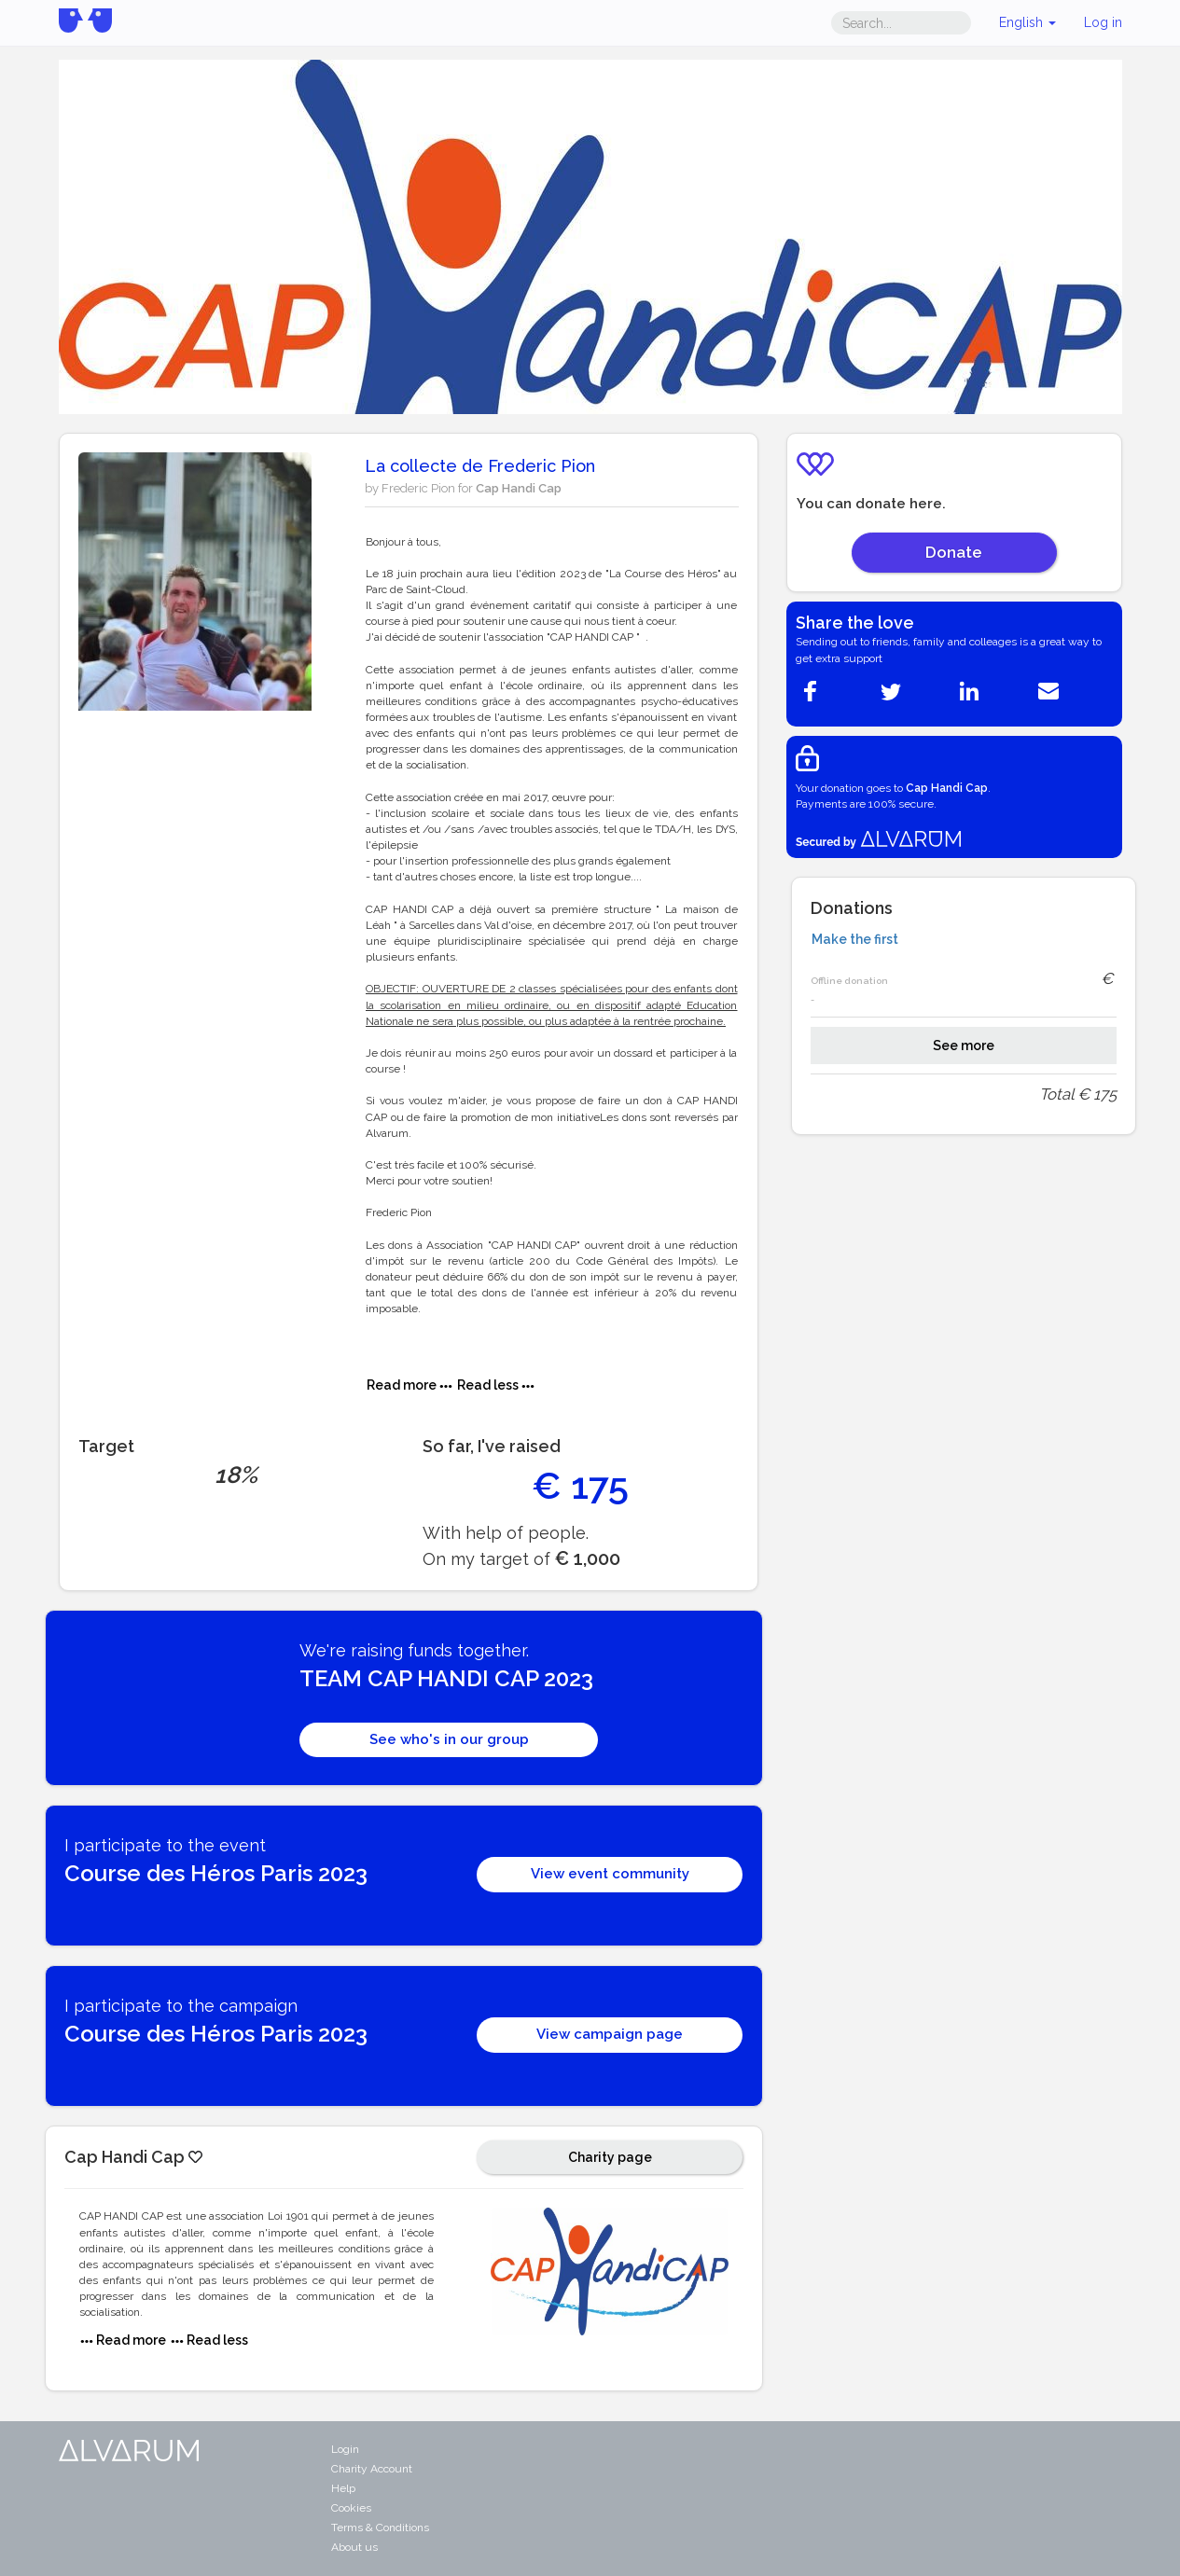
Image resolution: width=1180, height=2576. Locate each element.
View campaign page (609, 2034)
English (1027, 22)
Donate (953, 552)
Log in (1103, 22)
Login (345, 2449)
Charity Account (371, 2468)
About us (354, 2547)
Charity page (610, 2157)
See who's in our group (449, 1739)
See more (963, 1045)
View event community (610, 1873)
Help (343, 2488)
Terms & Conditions (380, 2527)
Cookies (351, 2507)
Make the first (855, 939)
